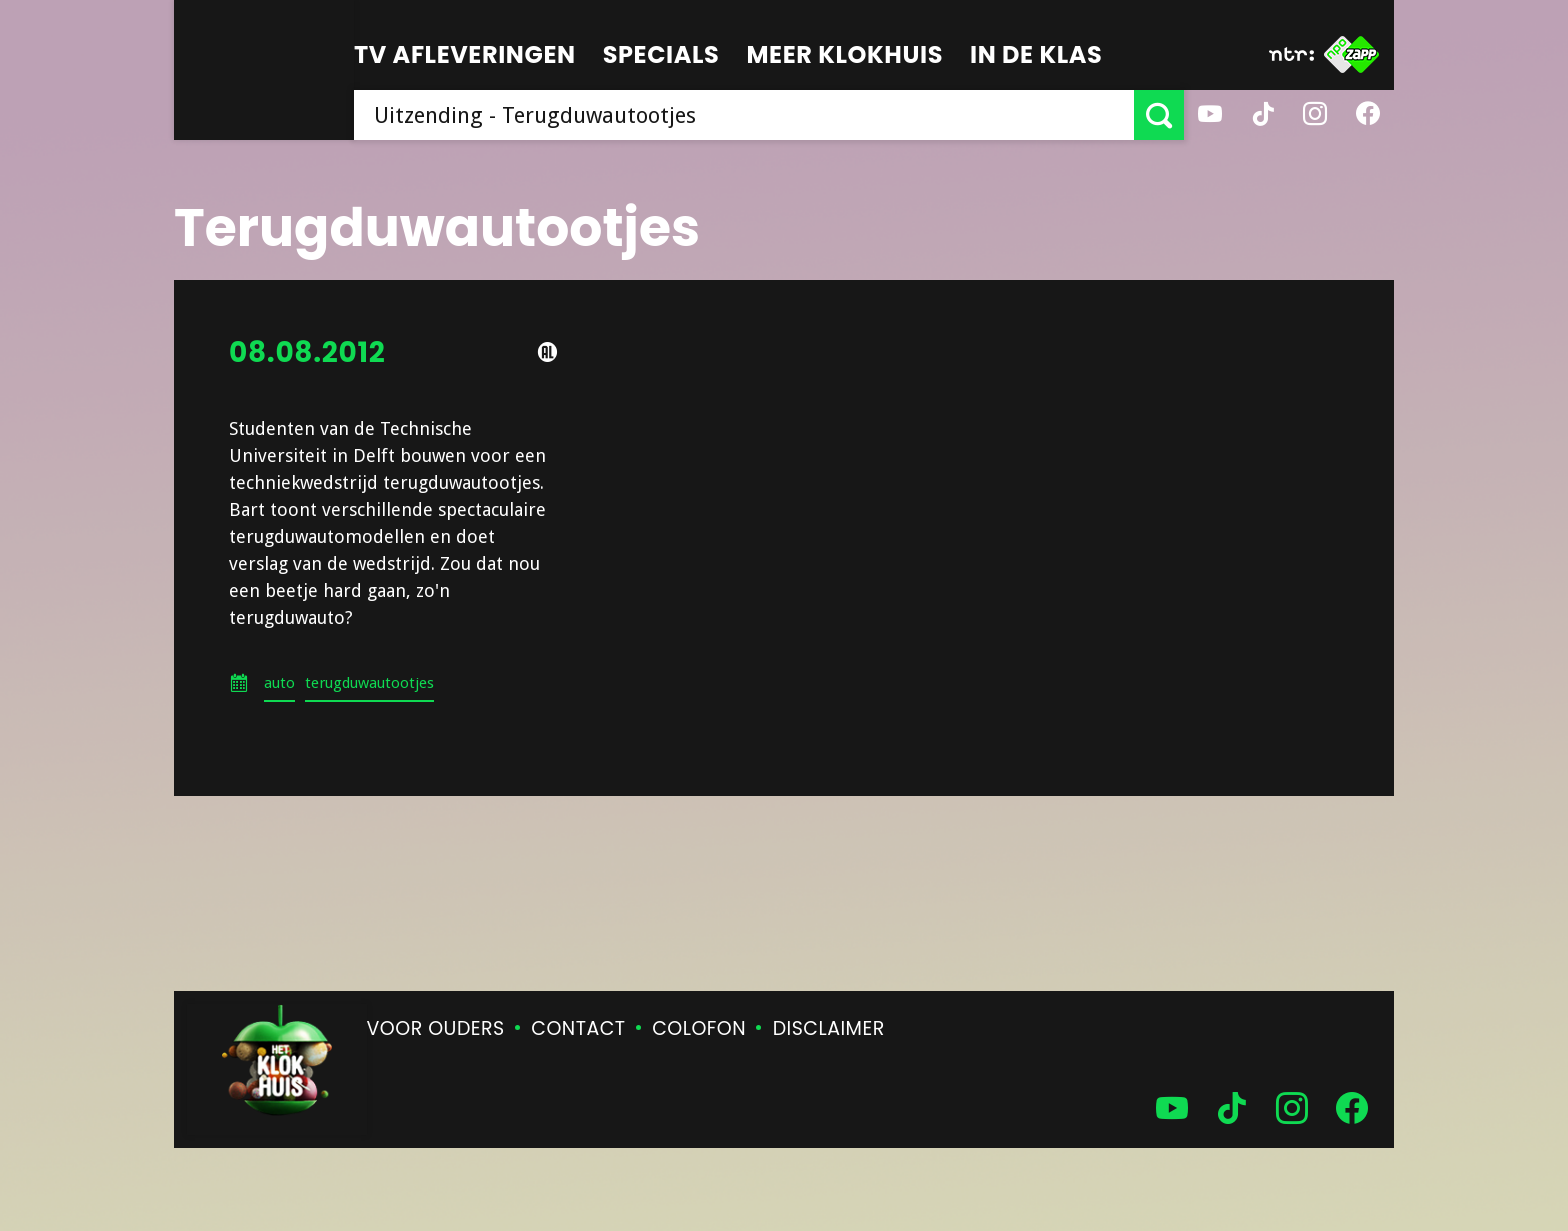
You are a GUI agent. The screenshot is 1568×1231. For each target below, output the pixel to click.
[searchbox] (744, 115)
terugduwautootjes (369, 683)
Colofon (699, 1028)
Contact (578, 1028)
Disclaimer (829, 1028)
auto (279, 683)
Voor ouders (436, 1028)
